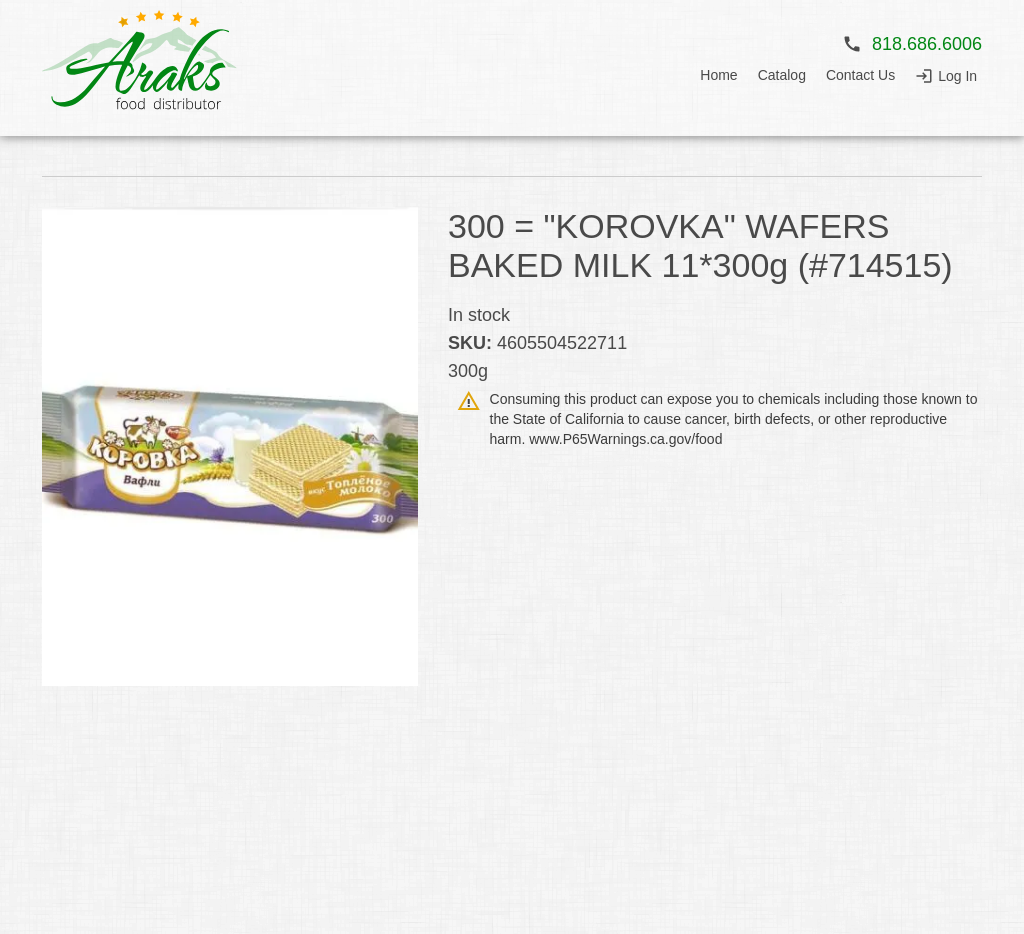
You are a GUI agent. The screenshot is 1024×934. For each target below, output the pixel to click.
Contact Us (860, 75)
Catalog (782, 75)
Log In (957, 76)
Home (718, 75)
